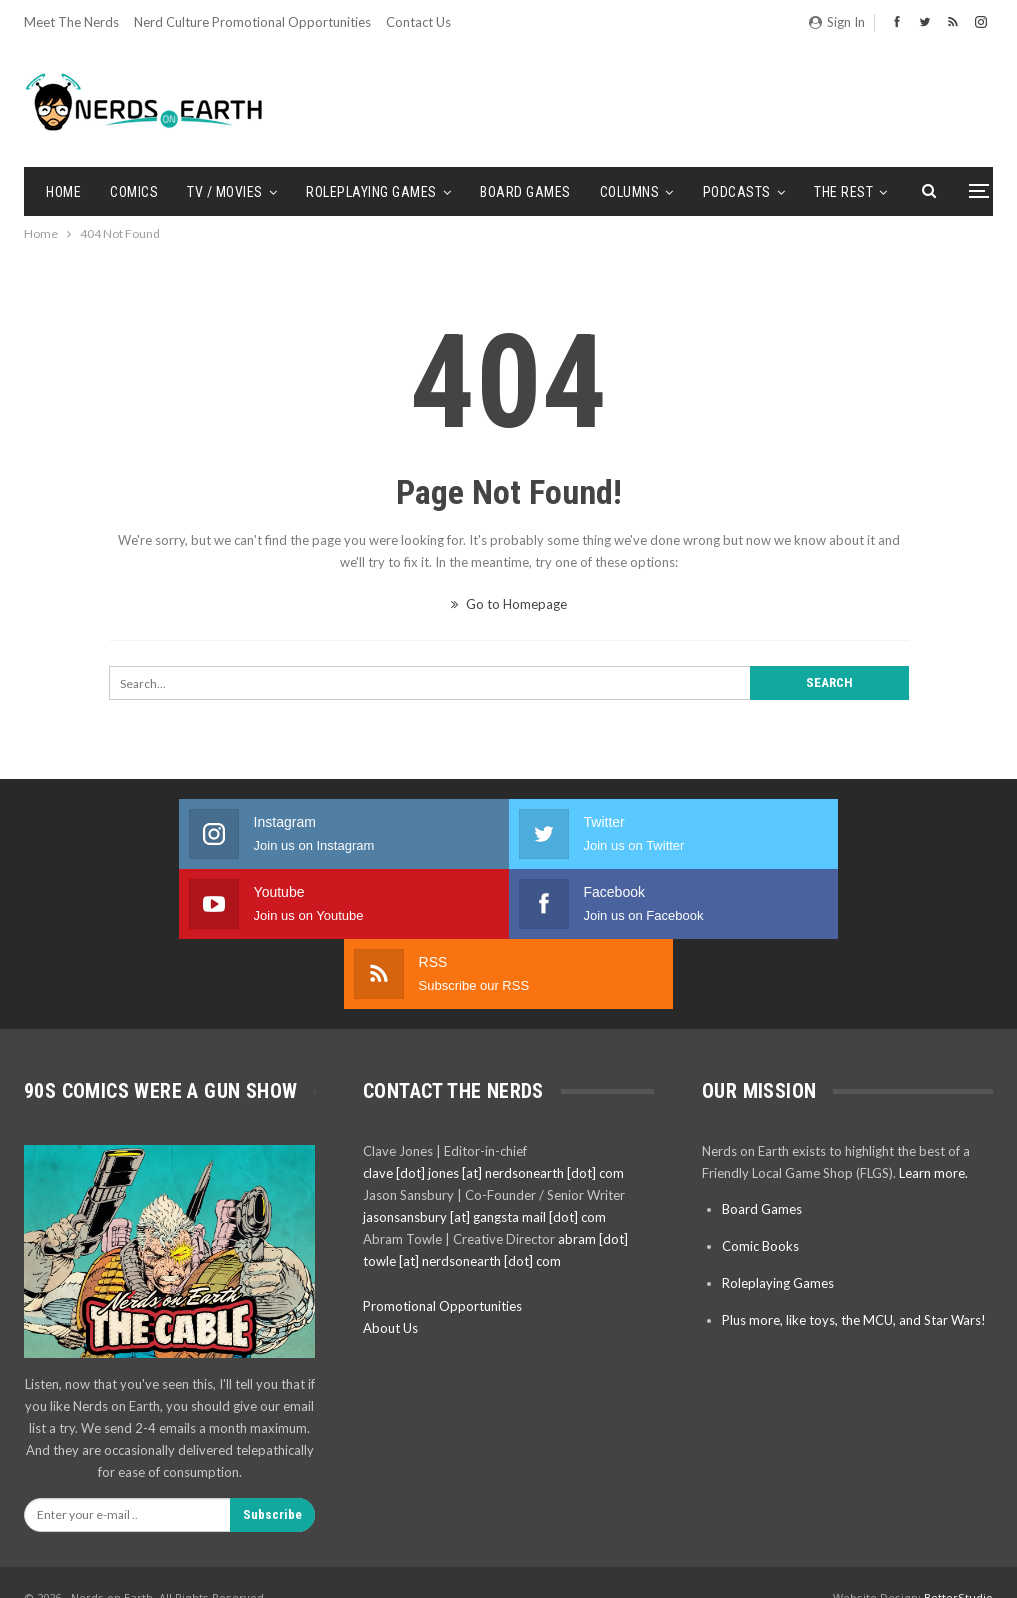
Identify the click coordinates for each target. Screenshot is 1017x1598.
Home (63, 192)
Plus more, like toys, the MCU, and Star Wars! (854, 1180)
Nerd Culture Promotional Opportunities (252, 22)
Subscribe (272, 1374)
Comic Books (760, 1106)
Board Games (525, 192)
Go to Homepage (509, 604)
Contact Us (418, 22)
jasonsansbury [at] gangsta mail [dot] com (484, 1077)
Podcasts (737, 192)
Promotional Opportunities (442, 1166)
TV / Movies (225, 192)
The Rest (843, 192)
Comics (134, 192)
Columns (630, 192)
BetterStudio (958, 1457)
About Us (390, 1188)
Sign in (837, 22)
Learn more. (933, 1033)
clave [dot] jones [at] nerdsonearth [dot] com (493, 1033)
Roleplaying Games (371, 192)
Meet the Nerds (71, 22)
